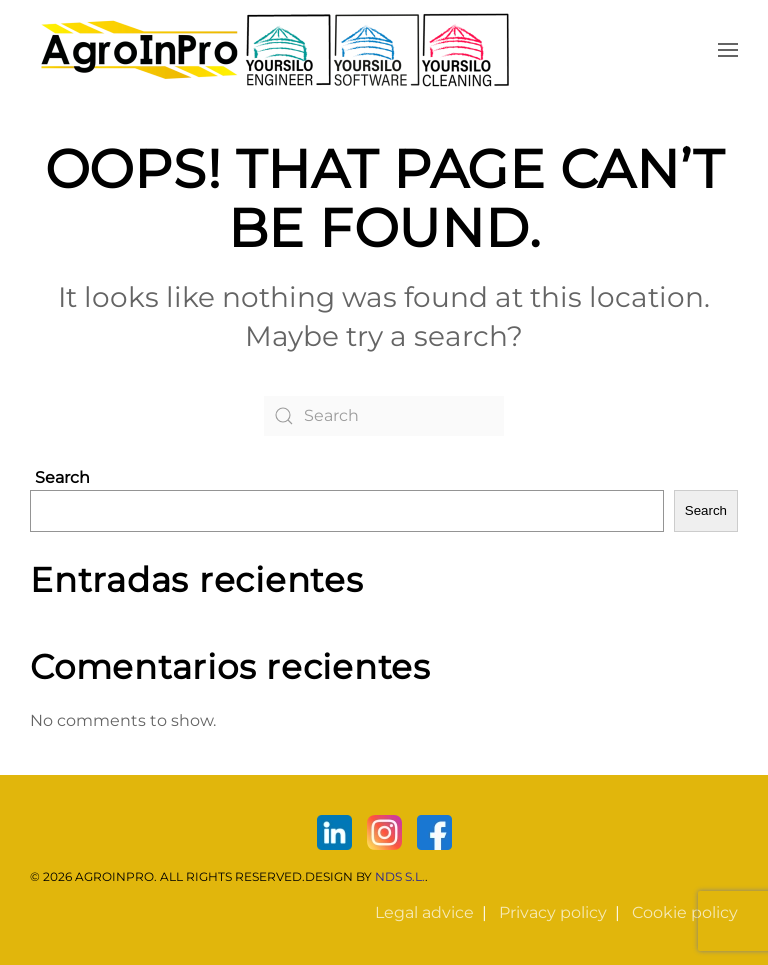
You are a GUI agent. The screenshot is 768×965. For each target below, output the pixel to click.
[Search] (384, 416)
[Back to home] (275, 50)
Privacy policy (553, 912)
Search (62, 477)
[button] (728, 50)
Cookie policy (685, 912)
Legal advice (424, 912)
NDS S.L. (400, 876)
